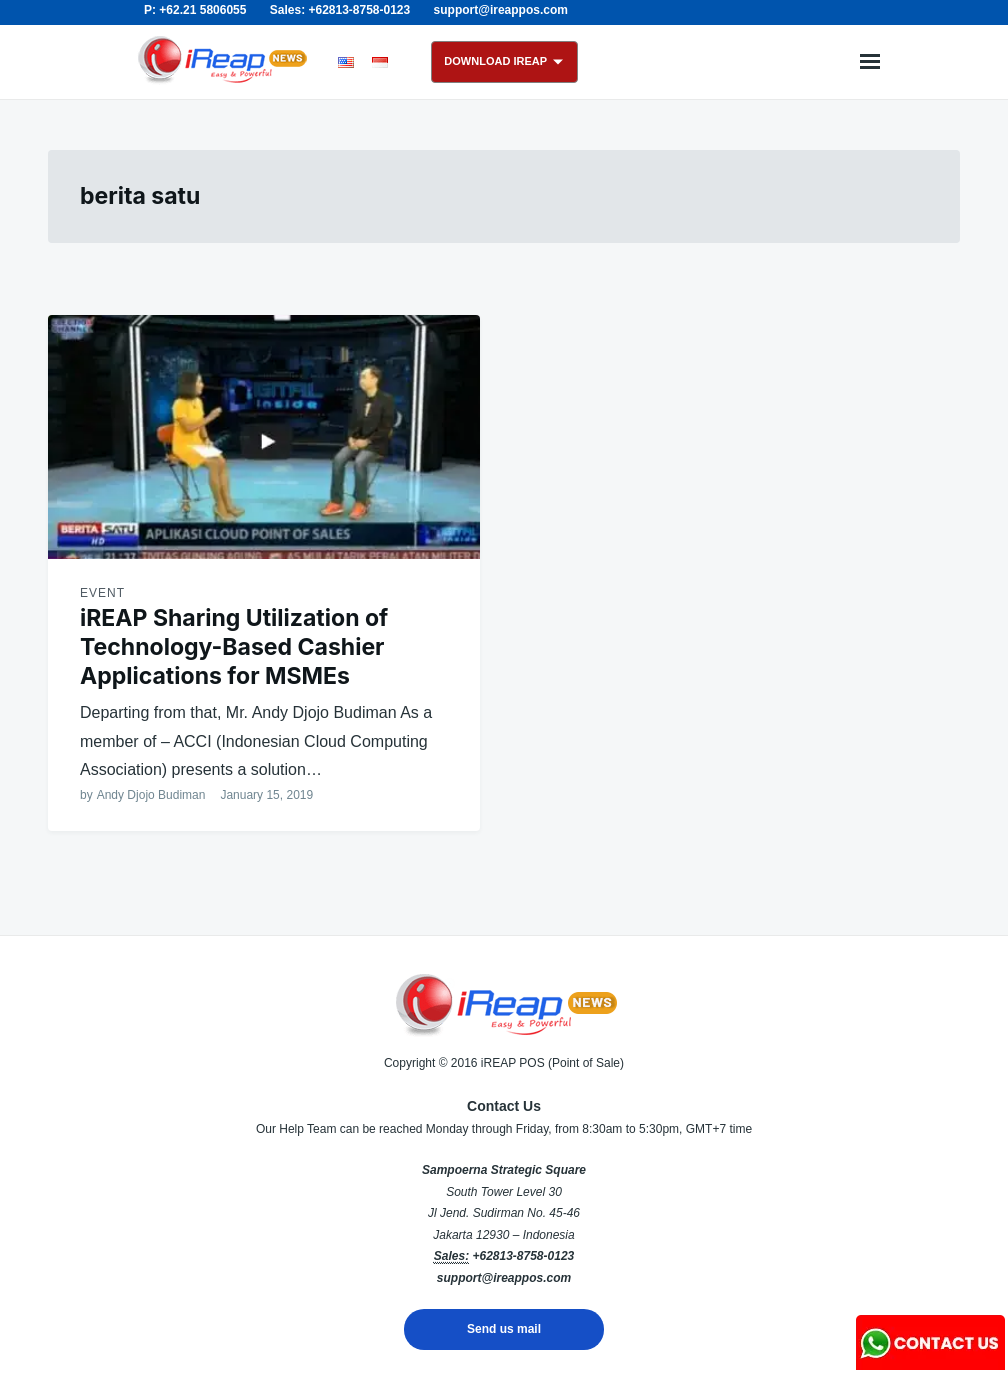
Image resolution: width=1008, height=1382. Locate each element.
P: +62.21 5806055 (195, 10)
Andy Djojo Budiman (151, 795)
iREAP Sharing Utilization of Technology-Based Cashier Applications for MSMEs (234, 647)
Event (102, 593)
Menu (870, 62)
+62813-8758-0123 (523, 1256)
